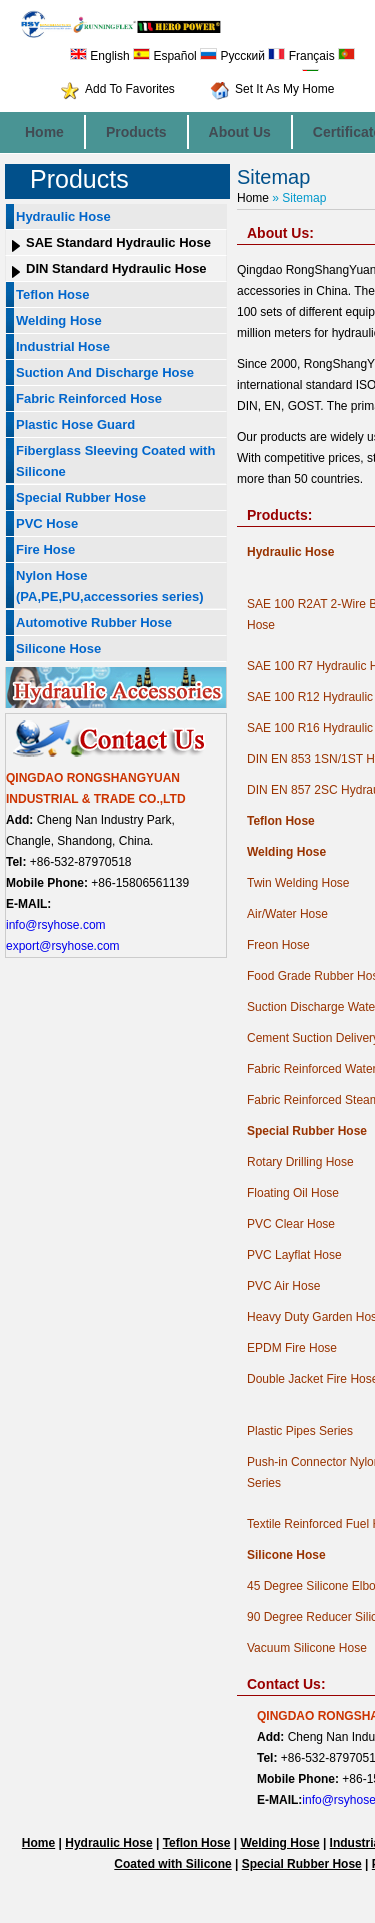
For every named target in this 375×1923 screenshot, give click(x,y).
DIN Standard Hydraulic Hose (116, 268)
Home (44, 132)
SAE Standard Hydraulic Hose (118, 242)
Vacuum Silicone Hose (307, 1648)
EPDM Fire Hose (292, 1348)
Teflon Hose (52, 294)
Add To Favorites (130, 89)
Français (301, 56)
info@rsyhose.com (56, 925)
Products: (279, 515)
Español (165, 56)
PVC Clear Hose (291, 1224)
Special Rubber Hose (81, 497)
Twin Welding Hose (298, 883)
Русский (232, 56)
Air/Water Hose (287, 914)
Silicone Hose (58, 648)
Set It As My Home (284, 89)
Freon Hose (278, 945)
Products (136, 132)
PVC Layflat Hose (294, 1255)
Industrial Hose (63, 346)
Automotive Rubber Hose (94, 622)
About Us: (280, 233)
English (100, 56)
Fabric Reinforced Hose (89, 398)
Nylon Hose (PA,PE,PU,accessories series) (110, 586)
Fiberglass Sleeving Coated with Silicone (115, 461)
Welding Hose (59, 320)
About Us (240, 132)
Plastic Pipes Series (300, 1431)
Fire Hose (45, 549)
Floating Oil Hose (293, 1193)
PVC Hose (47, 523)
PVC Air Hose (283, 1286)
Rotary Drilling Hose (300, 1162)
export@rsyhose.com (63, 946)
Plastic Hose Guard (75, 424)
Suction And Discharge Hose (105, 372)
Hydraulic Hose (63, 216)
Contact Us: (286, 1684)
